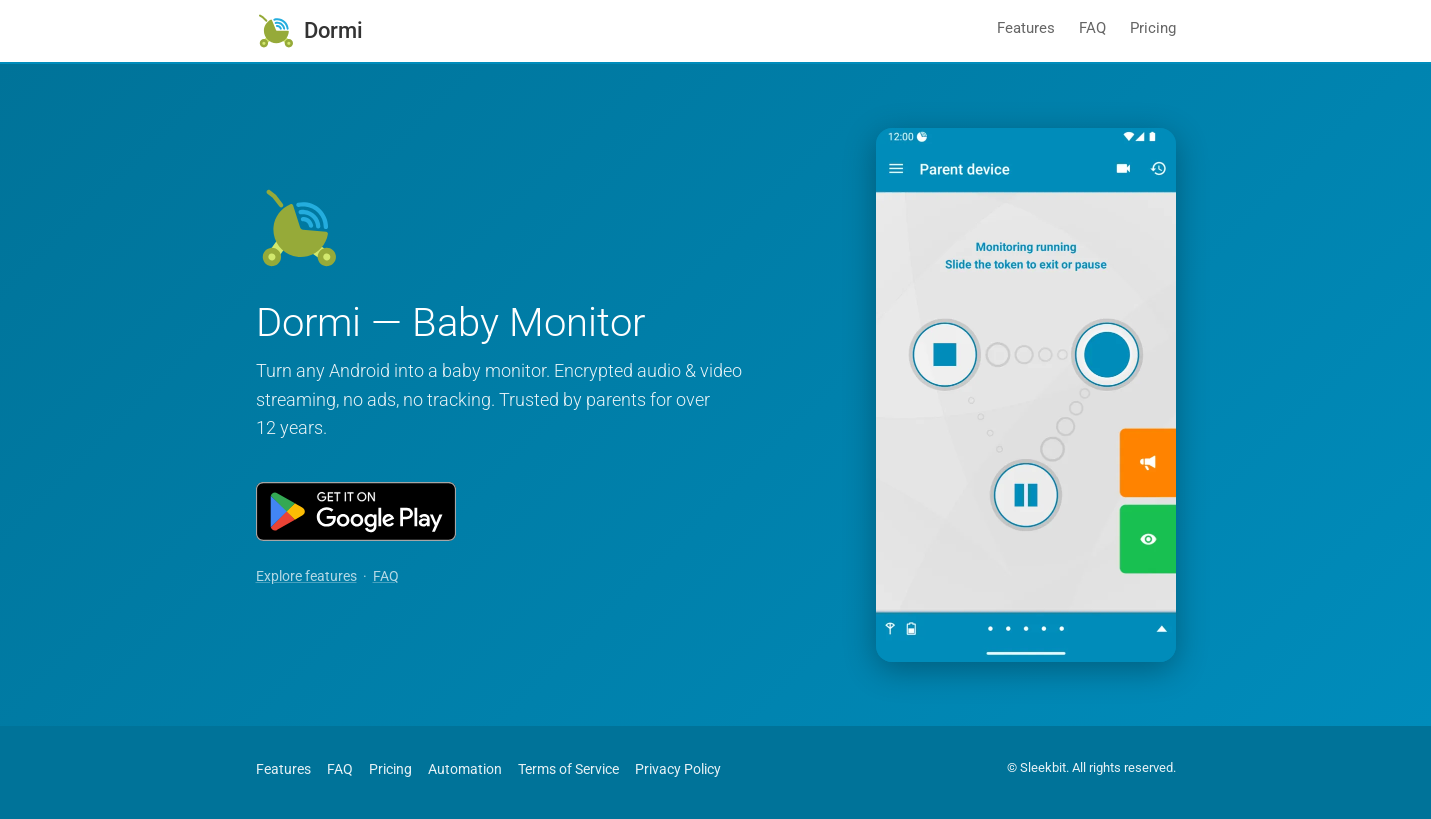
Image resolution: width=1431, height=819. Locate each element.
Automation (465, 769)
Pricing (1153, 28)
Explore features (306, 576)
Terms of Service (568, 769)
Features (1026, 28)
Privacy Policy (678, 769)
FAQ (1092, 28)
